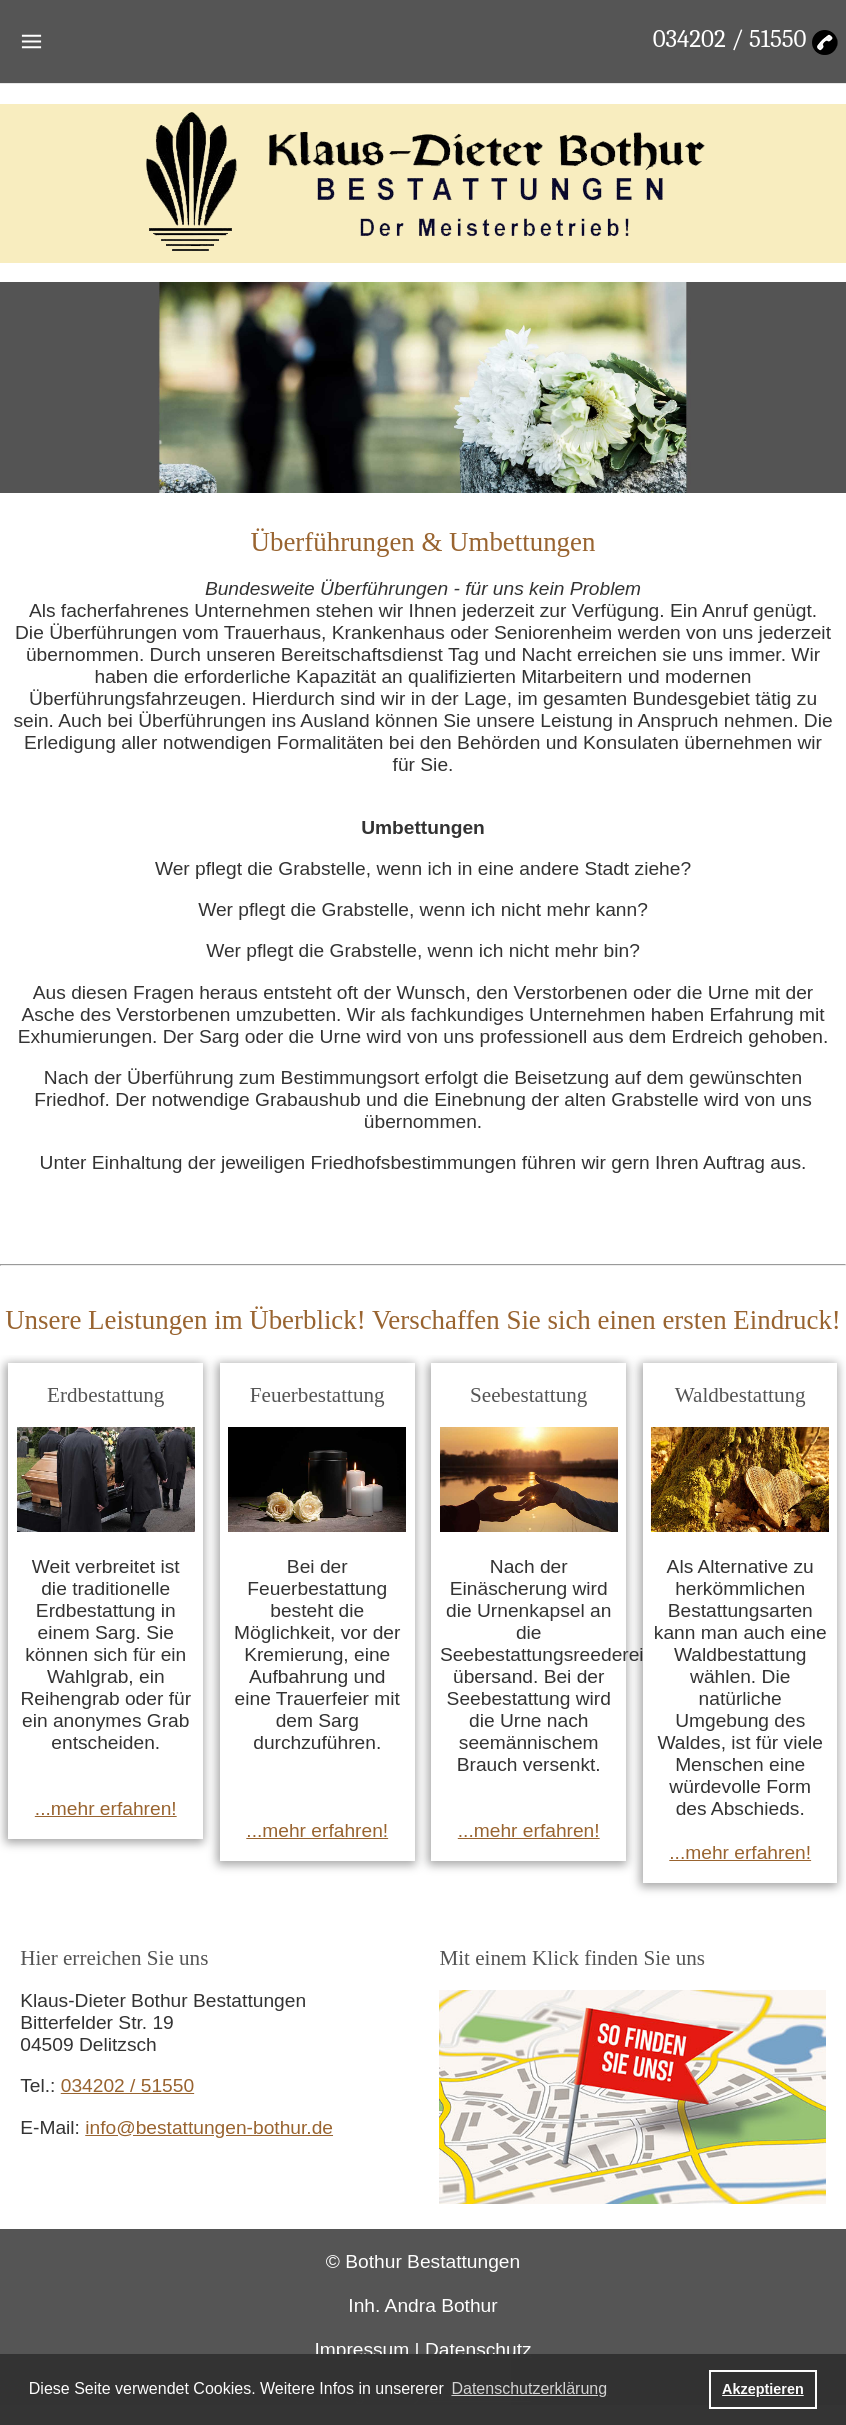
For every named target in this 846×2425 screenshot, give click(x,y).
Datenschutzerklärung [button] (529, 2388)
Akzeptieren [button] (763, 2389)
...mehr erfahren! (106, 1808)
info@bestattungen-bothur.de (209, 2127)
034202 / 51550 (730, 39)
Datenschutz (478, 2349)
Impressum (361, 2349)
